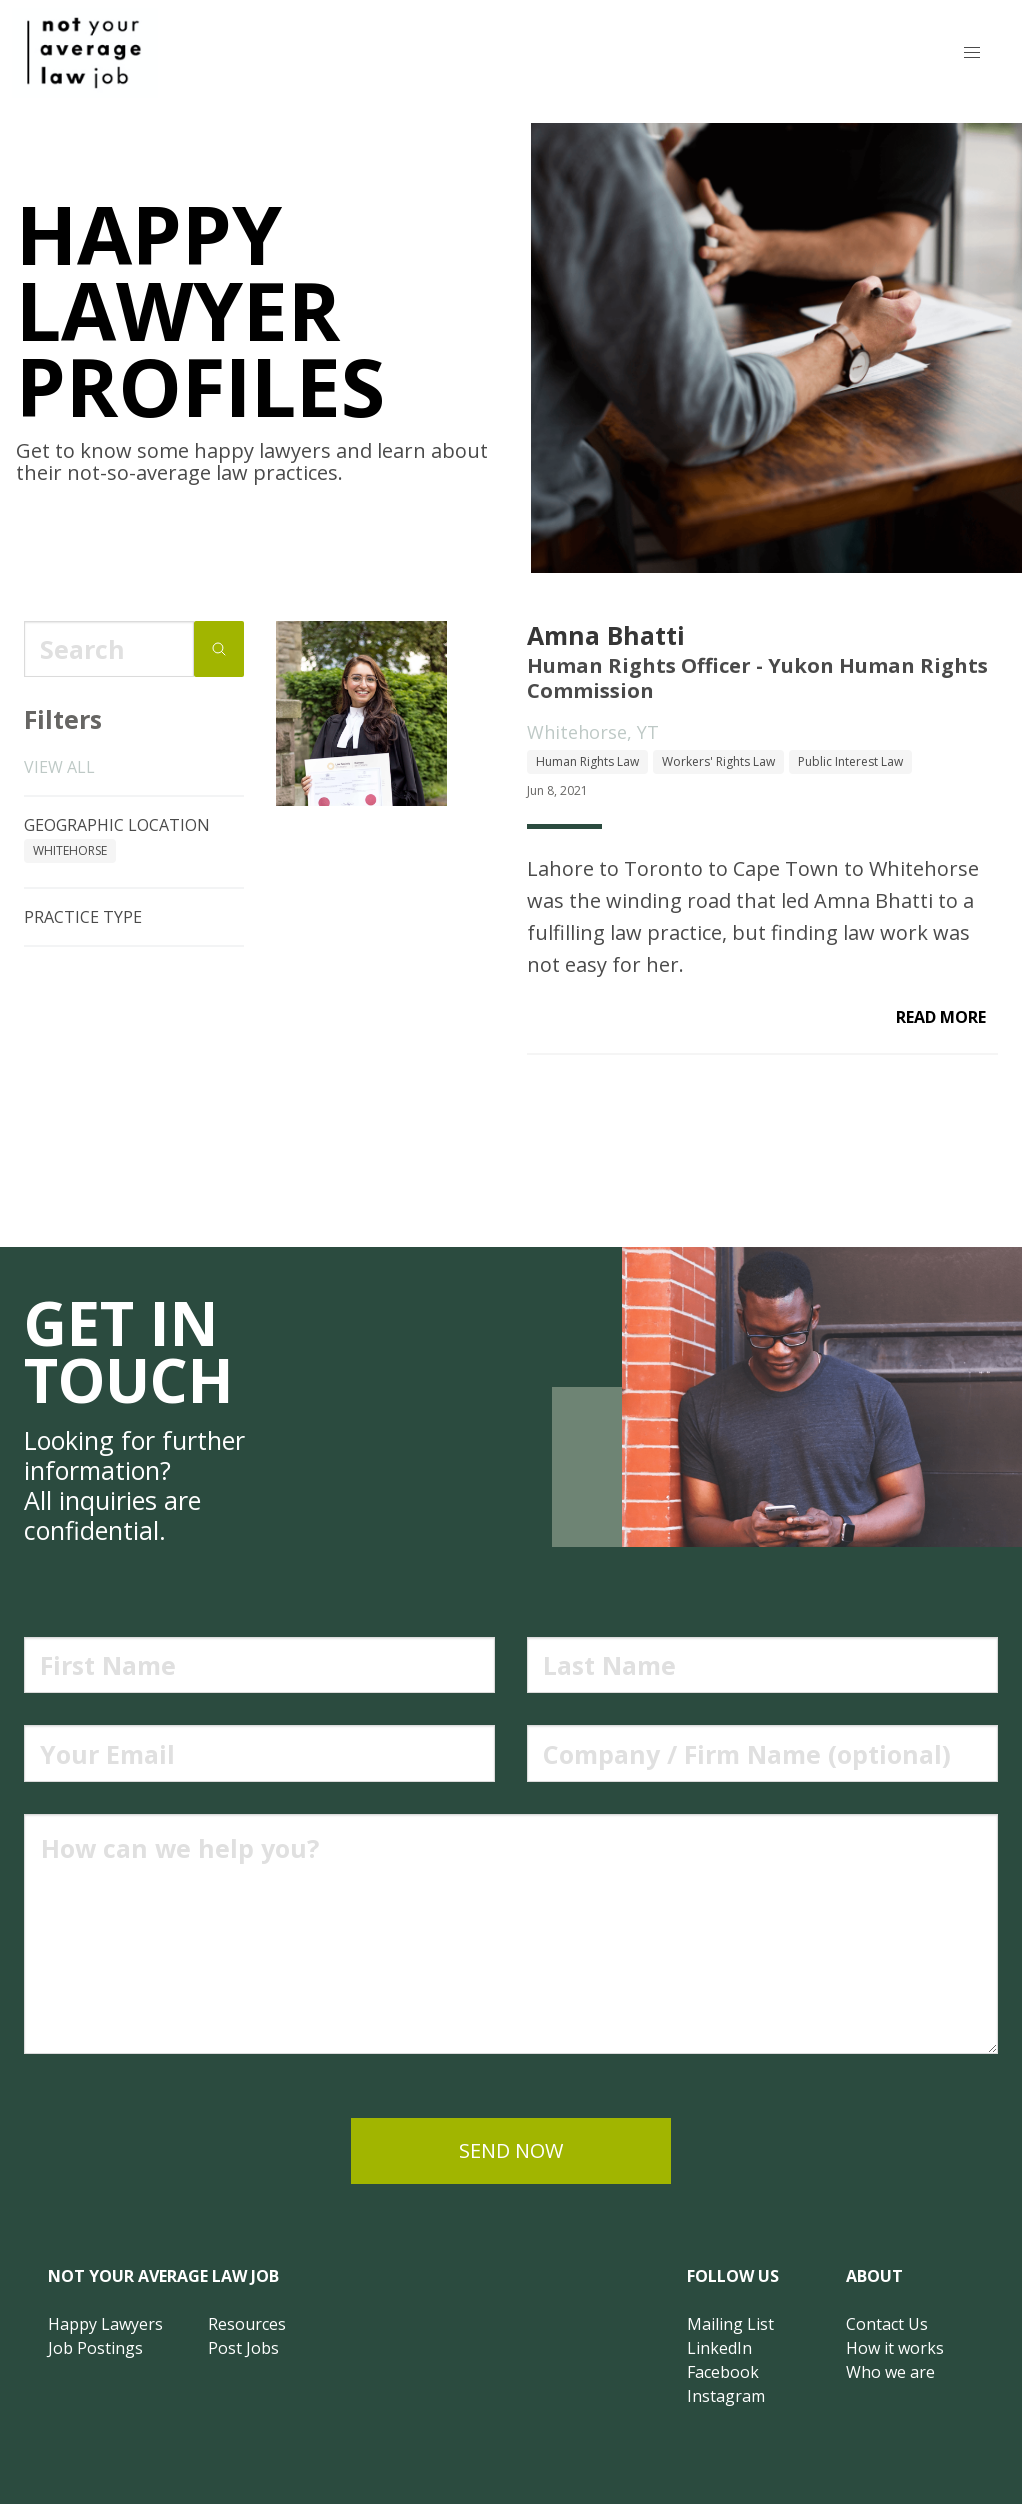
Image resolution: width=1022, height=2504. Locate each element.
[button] (972, 53)
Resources (247, 2324)
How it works (895, 2348)
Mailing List (730, 2324)
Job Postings (95, 2348)
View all (59, 767)
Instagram (726, 2396)
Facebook (723, 2372)
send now (511, 2150)
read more (941, 1017)
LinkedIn (719, 2348)
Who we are (890, 2372)
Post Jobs (243, 2348)
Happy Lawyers (105, 2324)
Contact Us (887, 2324)
